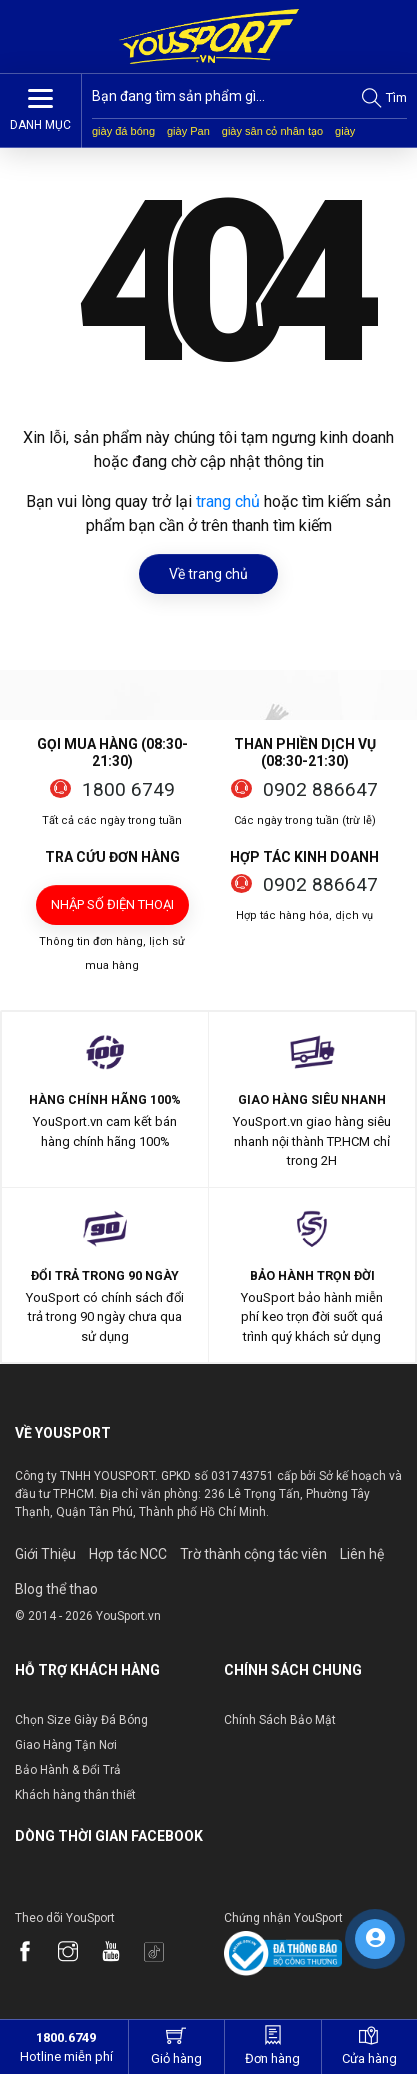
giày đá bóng (123, 131)
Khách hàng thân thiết (75, 1795)
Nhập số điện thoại (112, 904)
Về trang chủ (208, 574)
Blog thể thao (56, 1589)
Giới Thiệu (45, 1554)
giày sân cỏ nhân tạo (272, 131)
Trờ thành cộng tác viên (253, 1554)
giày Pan (188, 131)
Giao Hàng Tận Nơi (66, 1745)
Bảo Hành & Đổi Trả (68, 1770)
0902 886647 (320, 789)
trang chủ (228, 501)
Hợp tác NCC (128, 1554)
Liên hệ (362, 1554)
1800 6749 (128, 789)
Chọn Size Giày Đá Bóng (81, 1720)
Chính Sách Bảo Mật (280, 1720)
